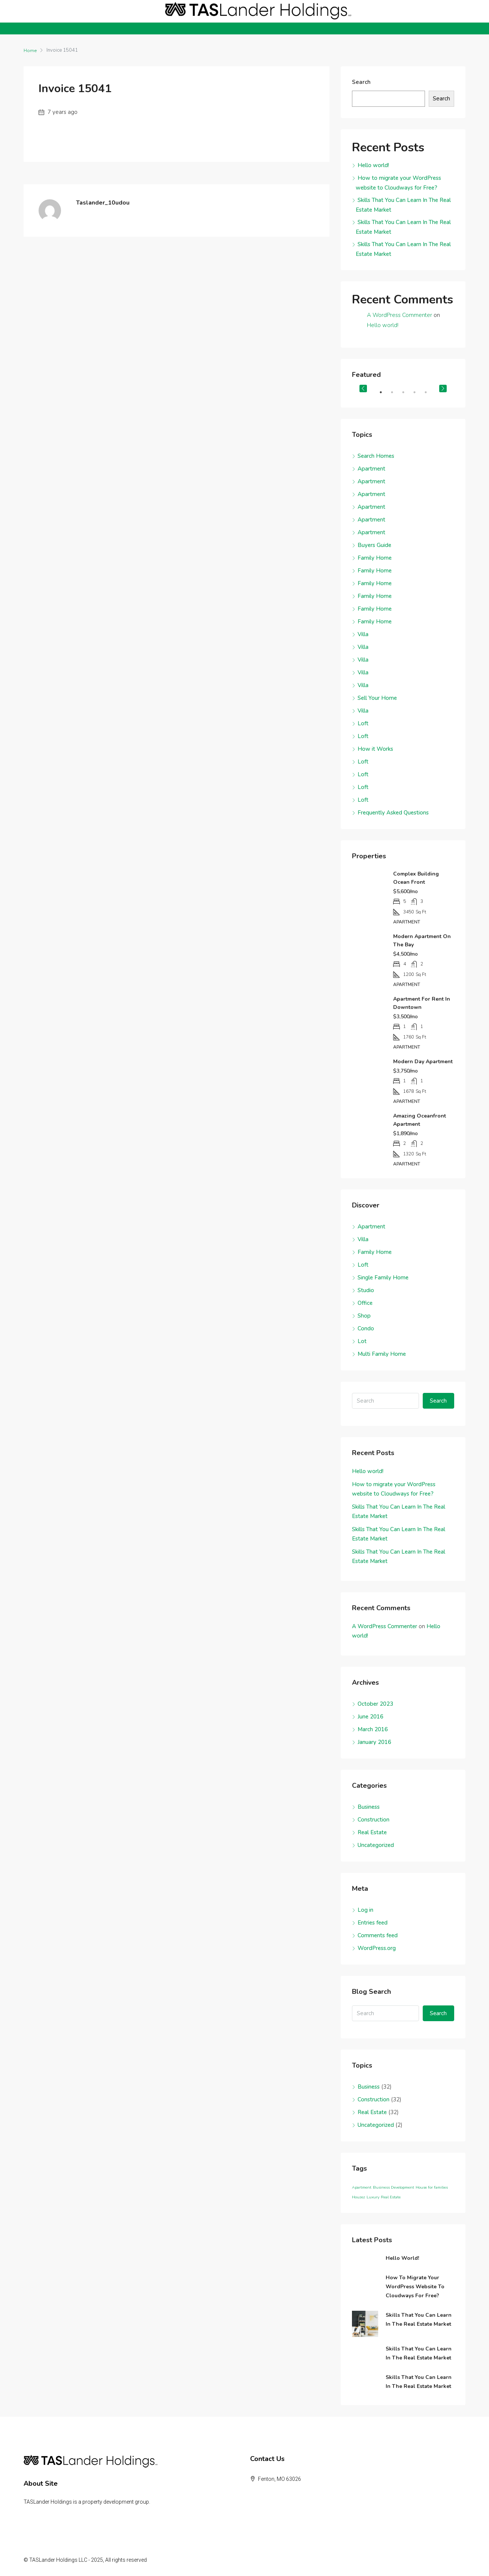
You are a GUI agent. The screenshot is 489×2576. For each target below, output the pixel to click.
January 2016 (374, 1742)
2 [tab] (396, 395)
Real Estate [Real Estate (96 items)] (391, 2197)
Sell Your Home (377, 698)
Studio (366, 1290)
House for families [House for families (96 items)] (432, 2187)
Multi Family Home (382, 1354)
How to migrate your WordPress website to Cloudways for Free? (415, 2286)
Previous (363, 388)
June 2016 (370, 1716)
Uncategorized (376, 1845)
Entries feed (373, 1922)
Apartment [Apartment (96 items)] (361, 2187)
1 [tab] (384, 395)
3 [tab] (407, 395)
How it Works (375, 749)
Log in (365, 1910)
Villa (363, 634)
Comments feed (378, 1935)
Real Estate (372, 1832)
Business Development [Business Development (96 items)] (393, 2187)
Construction (373, 1819)
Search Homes (376, 456)
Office (365, 1303)
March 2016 (373, 1729)
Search (361, 82)
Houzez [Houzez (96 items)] (358, 2197)
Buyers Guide (374, 545)
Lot (362, 1341)
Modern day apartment (423, 1061)
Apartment (371, 468)
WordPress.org (377, 1948)
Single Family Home (383, 1277)
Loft (363, 723)
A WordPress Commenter (399, 315)
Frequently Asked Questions (393, 812)
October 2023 (375, 1704)
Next (443, 388)
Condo (366, 1328)
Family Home (375, 558)
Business (369, 1807)
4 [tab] (418, 395)
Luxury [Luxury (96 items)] (373, 2197)
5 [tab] (429, 395)
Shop (364, 1315)
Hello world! (373, 165)
